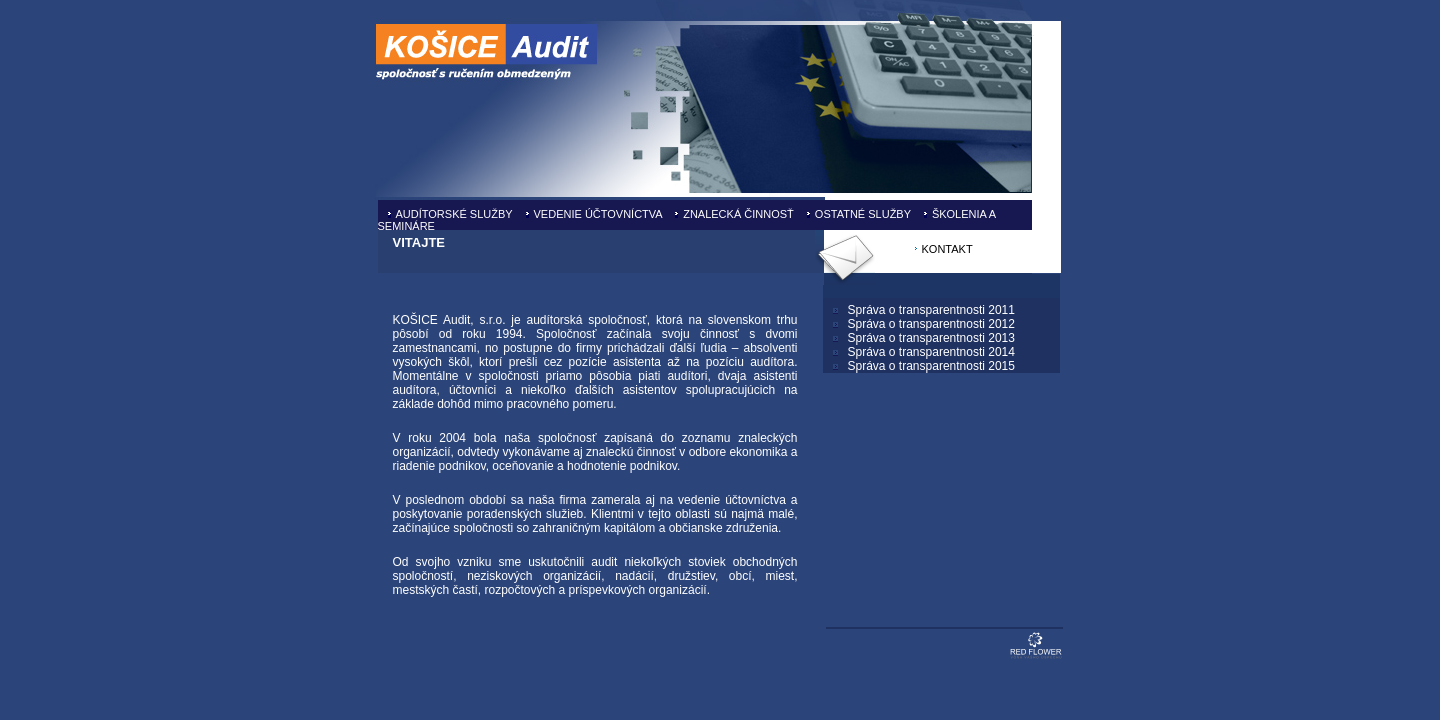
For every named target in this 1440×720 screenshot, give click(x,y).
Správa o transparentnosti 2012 (931, 324)
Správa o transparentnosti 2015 (931, 366)
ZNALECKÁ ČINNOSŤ (738, 214)
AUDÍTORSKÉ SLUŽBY (454, 214)
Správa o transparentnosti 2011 (931, 310)
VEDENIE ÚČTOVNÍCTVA (598, 214)
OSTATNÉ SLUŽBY (863, 214)
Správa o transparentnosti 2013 (931, 338)
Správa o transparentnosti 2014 (931, 352)
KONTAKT (947, 249)
